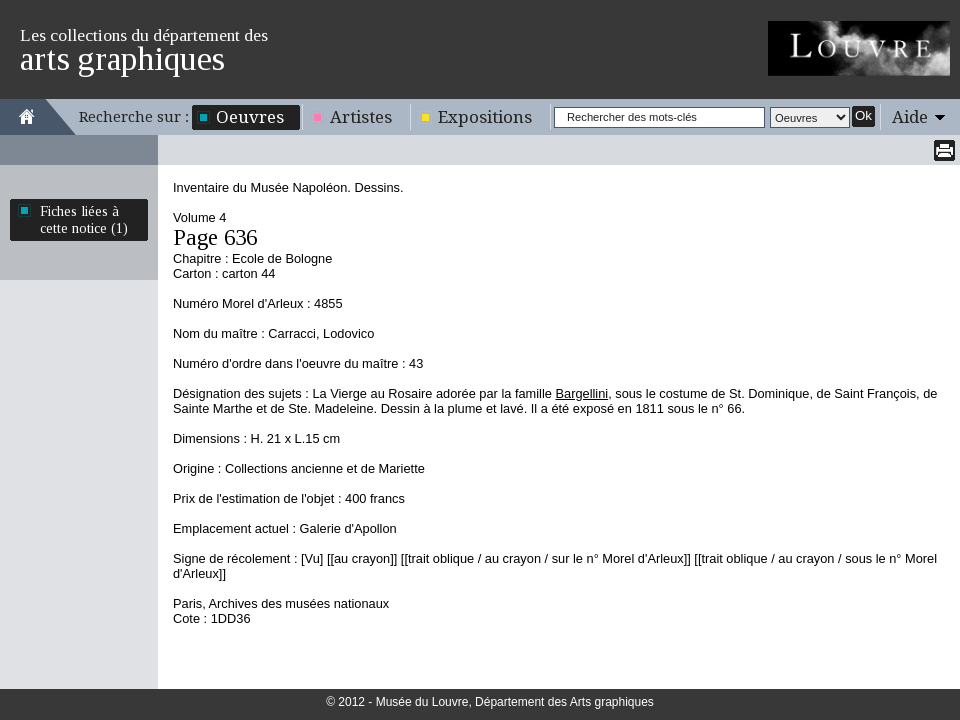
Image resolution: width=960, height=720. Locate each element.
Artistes (361, 117)
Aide (910, 117)
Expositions (485, 117)
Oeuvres (250, 117)
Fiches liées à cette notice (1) (84, 219)
